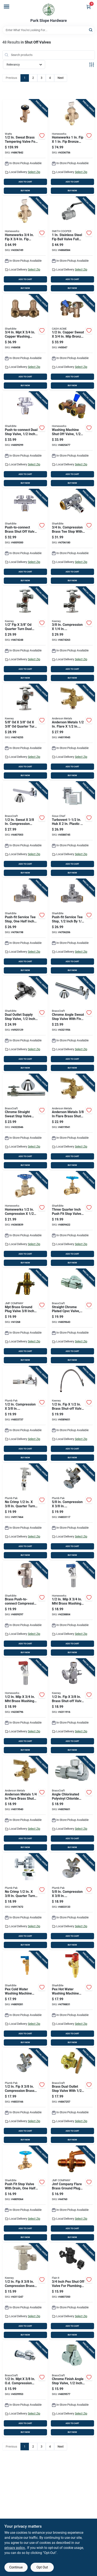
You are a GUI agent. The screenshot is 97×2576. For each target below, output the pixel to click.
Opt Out (42, 2567)
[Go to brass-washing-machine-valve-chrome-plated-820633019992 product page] (25, 1707)
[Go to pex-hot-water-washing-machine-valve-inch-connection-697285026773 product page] (72, 1999)
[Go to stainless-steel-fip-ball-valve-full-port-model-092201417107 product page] (72, 245)
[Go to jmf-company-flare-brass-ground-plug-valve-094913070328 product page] (72, 2194)
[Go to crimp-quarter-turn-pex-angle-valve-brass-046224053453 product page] (25, 1512)
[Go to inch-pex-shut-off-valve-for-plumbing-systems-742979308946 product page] (72, 2291)
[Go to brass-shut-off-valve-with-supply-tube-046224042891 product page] (72, 1414)
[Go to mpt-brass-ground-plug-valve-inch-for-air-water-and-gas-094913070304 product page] (25, 1317)
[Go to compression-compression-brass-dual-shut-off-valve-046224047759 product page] (72, 635)
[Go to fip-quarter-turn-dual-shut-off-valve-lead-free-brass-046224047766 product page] (25, 635)
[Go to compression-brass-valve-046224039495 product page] (25, 2097)
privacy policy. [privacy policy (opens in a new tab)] (15, 2548)
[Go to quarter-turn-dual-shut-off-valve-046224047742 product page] (25, 732)
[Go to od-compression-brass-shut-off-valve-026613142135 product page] (25, 2389)
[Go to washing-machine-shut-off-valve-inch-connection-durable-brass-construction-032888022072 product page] (72, 440)
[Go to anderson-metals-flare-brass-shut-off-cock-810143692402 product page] (72, 1122)
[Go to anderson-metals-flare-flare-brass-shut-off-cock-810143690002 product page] (72, 732)
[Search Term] (48, 30)
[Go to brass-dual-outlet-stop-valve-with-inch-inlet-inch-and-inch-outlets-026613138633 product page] (72, 2097)
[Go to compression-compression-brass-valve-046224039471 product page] (72, 1512)
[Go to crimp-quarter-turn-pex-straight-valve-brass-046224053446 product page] (25, 1901)
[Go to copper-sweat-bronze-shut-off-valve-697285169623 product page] (72, 342)
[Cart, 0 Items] (88, 7)
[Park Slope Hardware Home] (48, 9)
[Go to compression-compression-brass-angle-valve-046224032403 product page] (25, 1414)
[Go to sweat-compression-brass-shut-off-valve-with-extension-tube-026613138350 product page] (25, 830)
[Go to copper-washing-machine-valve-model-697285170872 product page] (25, 342)
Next (61, 77)
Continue (16, 2567)
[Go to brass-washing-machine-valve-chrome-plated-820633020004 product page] (72, 1609)
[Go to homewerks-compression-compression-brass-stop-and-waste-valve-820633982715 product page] (25, 1219)
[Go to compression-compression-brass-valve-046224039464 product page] (72, 1901)
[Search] (91, 29)
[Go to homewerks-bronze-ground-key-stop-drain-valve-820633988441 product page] (25, 245)
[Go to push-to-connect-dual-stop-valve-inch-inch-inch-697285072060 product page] (25, 440)
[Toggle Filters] (91, 64)
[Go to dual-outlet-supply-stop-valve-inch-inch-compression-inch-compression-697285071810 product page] (25, 1024)
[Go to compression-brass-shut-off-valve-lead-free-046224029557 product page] (25, 2291)
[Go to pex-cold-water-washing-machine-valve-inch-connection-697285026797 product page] (25, 1999)
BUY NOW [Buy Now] (25, 190)
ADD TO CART (25, 182)
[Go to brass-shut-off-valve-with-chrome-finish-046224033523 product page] (72, 1707)
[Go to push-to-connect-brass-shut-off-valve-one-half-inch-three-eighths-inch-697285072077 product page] (25, 537)
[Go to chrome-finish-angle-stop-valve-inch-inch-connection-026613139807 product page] (72, 2389)
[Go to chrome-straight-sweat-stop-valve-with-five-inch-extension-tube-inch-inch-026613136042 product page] (25, 1122)
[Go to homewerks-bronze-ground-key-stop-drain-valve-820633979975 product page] (72, 147)
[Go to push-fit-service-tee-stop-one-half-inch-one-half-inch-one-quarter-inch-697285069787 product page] (25, 927)
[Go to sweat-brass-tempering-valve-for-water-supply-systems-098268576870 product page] (25, 147)
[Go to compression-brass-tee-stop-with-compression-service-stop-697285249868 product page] (72, 537)
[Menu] (6, 6)
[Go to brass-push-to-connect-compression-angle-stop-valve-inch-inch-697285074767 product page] (25, 1609)
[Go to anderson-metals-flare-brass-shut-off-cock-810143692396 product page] (25, 1804)
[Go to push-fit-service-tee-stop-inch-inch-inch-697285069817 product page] (72, 927)
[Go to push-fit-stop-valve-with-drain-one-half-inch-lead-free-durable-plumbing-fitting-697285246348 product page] (25, 2194)
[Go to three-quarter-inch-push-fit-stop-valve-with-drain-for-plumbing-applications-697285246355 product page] (72, 1219)
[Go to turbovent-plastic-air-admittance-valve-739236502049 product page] (72, 830)
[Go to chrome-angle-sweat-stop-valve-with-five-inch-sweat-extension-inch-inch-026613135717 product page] (72, 1024)
